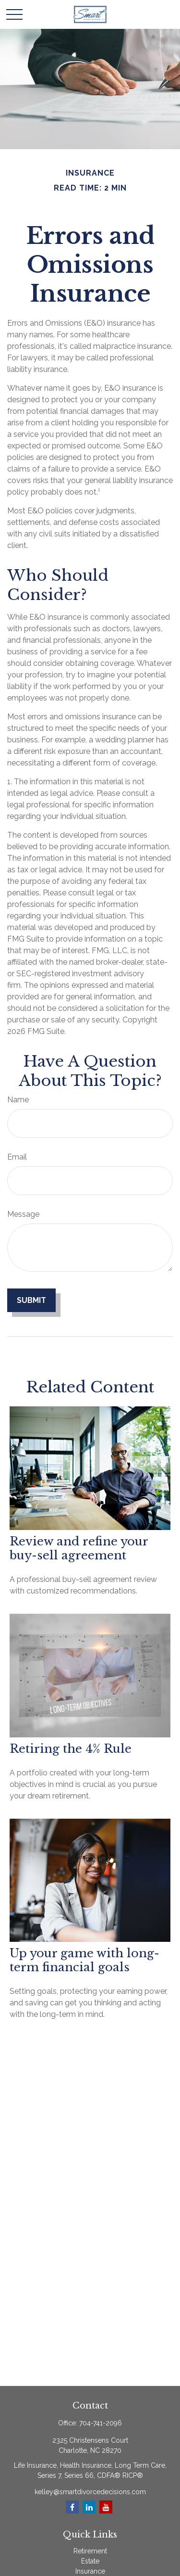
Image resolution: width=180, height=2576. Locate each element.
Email (17, 1156)
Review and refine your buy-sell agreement (79, 1548)
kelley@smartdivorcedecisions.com (90, 2492)
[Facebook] (72, 2506)
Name (18, 1099)
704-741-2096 (100, 2423)
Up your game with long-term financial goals (84, 1960)
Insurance (90, 2571)
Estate (90, 2561)
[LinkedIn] (89, 2506)
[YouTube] (105, 2506)
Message (23, 1214)
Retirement (90, 2551)
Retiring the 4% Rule (71, 1749)
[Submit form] (31, 1300)
